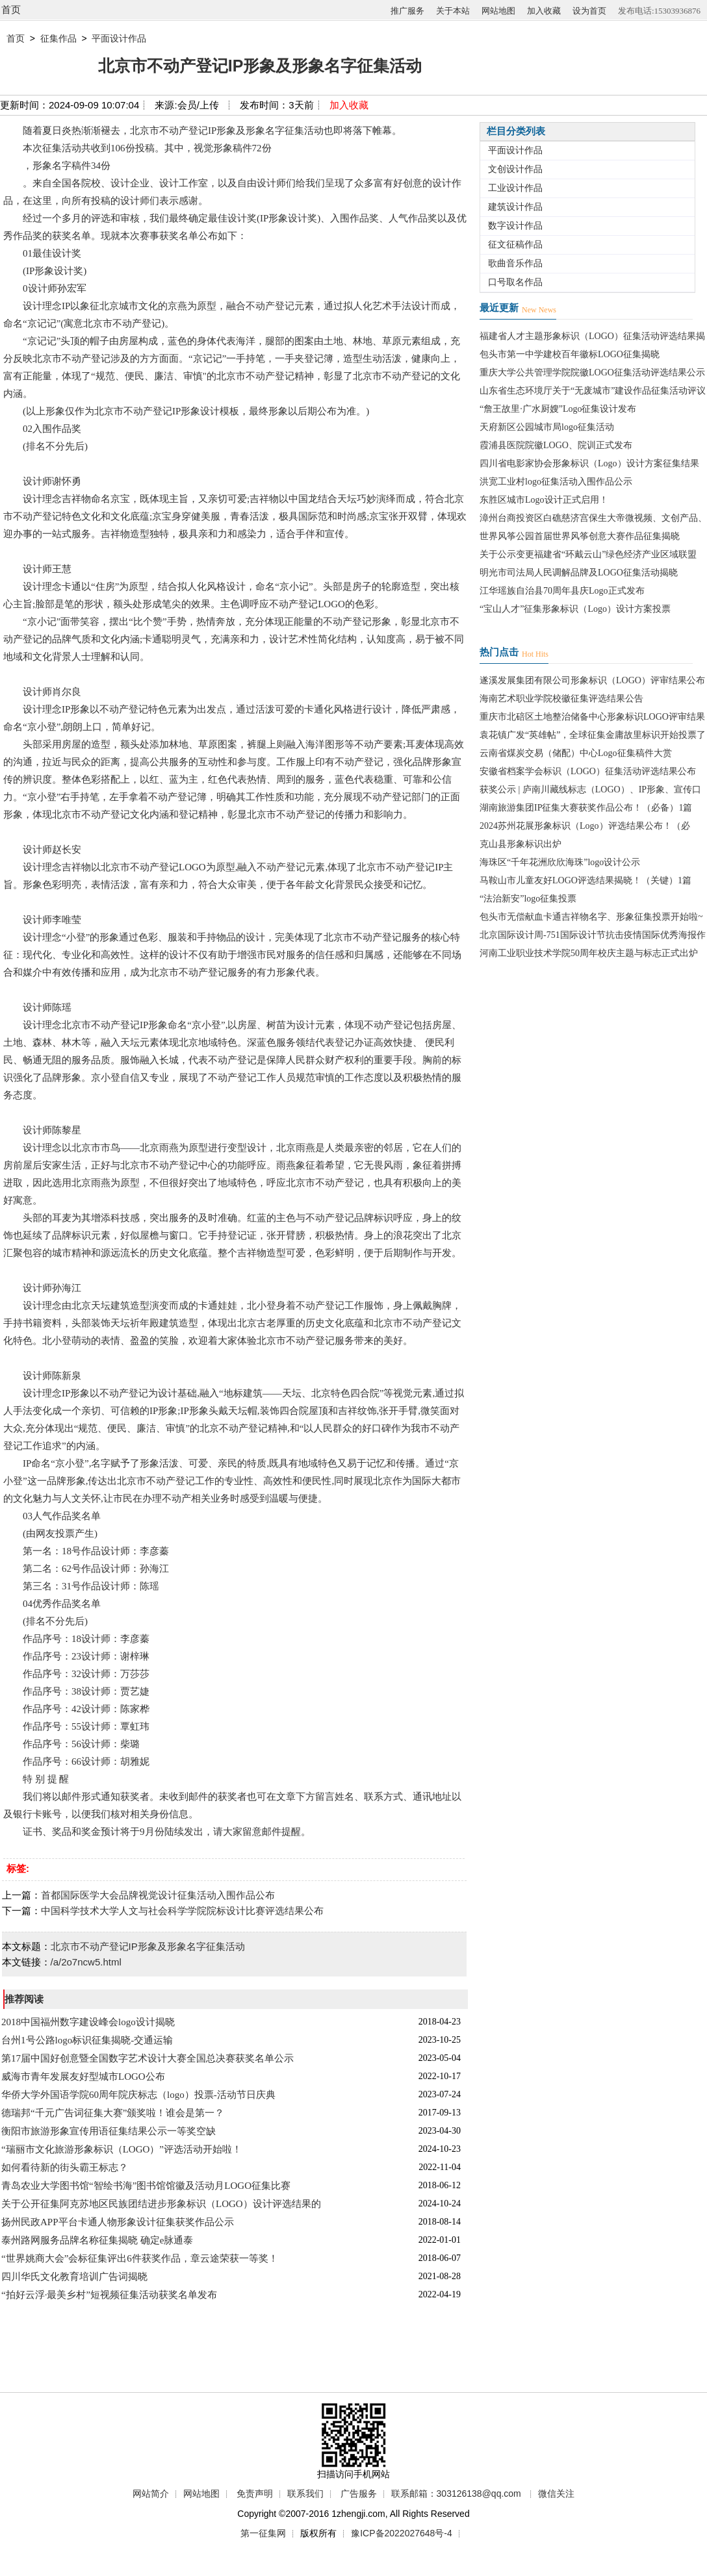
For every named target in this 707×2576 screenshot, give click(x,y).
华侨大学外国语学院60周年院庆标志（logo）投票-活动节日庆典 (138, 2095)
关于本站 (453, 11)
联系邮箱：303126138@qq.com (456, 2493)
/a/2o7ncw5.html (86, 1961)
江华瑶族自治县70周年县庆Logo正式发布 (562, 591)
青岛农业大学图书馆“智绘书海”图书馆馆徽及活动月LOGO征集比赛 (145, 2185)
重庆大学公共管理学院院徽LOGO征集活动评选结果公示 (592, 372)
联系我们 (305, 2493)
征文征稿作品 (515, 244)
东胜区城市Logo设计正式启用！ (544, 500)
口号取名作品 (515, 282)
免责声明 (255, 2493)
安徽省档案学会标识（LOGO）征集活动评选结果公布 (588, 771)
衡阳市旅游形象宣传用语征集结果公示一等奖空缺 (108, 2131)
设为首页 (589, 11)
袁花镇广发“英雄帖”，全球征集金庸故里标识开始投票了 (593, 735)
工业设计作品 (515, 188)
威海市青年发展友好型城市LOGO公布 (83, 2076)
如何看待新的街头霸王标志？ (64, 2167)
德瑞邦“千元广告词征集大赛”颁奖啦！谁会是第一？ (112, 2113)
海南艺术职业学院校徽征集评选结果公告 (561, 698)
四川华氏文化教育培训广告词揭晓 (74, 2276)
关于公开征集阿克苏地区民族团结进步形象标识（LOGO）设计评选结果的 (161, 2204)
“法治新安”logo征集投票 (528, 898)
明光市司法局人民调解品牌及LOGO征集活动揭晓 (579, 572)
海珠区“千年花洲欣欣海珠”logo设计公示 (560, 862)
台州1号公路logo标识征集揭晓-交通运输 (87, 2040)
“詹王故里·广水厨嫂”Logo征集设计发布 (558, 409)
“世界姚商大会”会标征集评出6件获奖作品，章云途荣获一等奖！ (139, 2258)
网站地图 (498, 11)
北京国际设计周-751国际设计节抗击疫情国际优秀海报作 (593, 935)
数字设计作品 (515, 226)
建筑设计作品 (515, 207)
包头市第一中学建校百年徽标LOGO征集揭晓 (570, 354)
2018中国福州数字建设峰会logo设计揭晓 (88, 2022)
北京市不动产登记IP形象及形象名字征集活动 (148, 1946)
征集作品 (58, 38)
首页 (11, 9)
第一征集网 (263, 2533)
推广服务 (407, 11)
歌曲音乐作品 (515, 263)
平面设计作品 (119, 38)
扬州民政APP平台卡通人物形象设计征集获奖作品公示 (117, 2222)
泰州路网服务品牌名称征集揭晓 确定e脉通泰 (97, 2240)
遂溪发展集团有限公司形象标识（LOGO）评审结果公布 (592, 680)
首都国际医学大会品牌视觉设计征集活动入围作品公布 (158, 1894)
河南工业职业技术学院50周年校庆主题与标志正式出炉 (589, 953)
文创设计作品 (515, 169)
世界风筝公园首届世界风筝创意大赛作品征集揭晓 (580, 536)
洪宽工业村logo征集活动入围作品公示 (556, 481)
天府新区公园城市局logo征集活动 (547, 427)
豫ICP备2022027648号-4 (401, 2533)
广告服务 (359, 2493)
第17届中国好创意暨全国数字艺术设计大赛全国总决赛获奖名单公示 (147, 2058)
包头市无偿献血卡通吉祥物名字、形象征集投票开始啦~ (591, 917)
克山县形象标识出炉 (520, 844)
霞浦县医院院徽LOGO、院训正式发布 (556, 445)
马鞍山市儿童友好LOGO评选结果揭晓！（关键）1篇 (585, 880)
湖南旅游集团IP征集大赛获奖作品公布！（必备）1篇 (586, 808)
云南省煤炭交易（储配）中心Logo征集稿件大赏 (576, 753)
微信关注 (556, 2493)
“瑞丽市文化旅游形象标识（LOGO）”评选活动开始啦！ (121, 2149)
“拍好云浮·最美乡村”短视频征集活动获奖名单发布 (109, 2295)
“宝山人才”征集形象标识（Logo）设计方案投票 (575, 609)
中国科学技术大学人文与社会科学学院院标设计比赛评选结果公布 (182, 1910)
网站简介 (151, 2493)
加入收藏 (544, 11)
